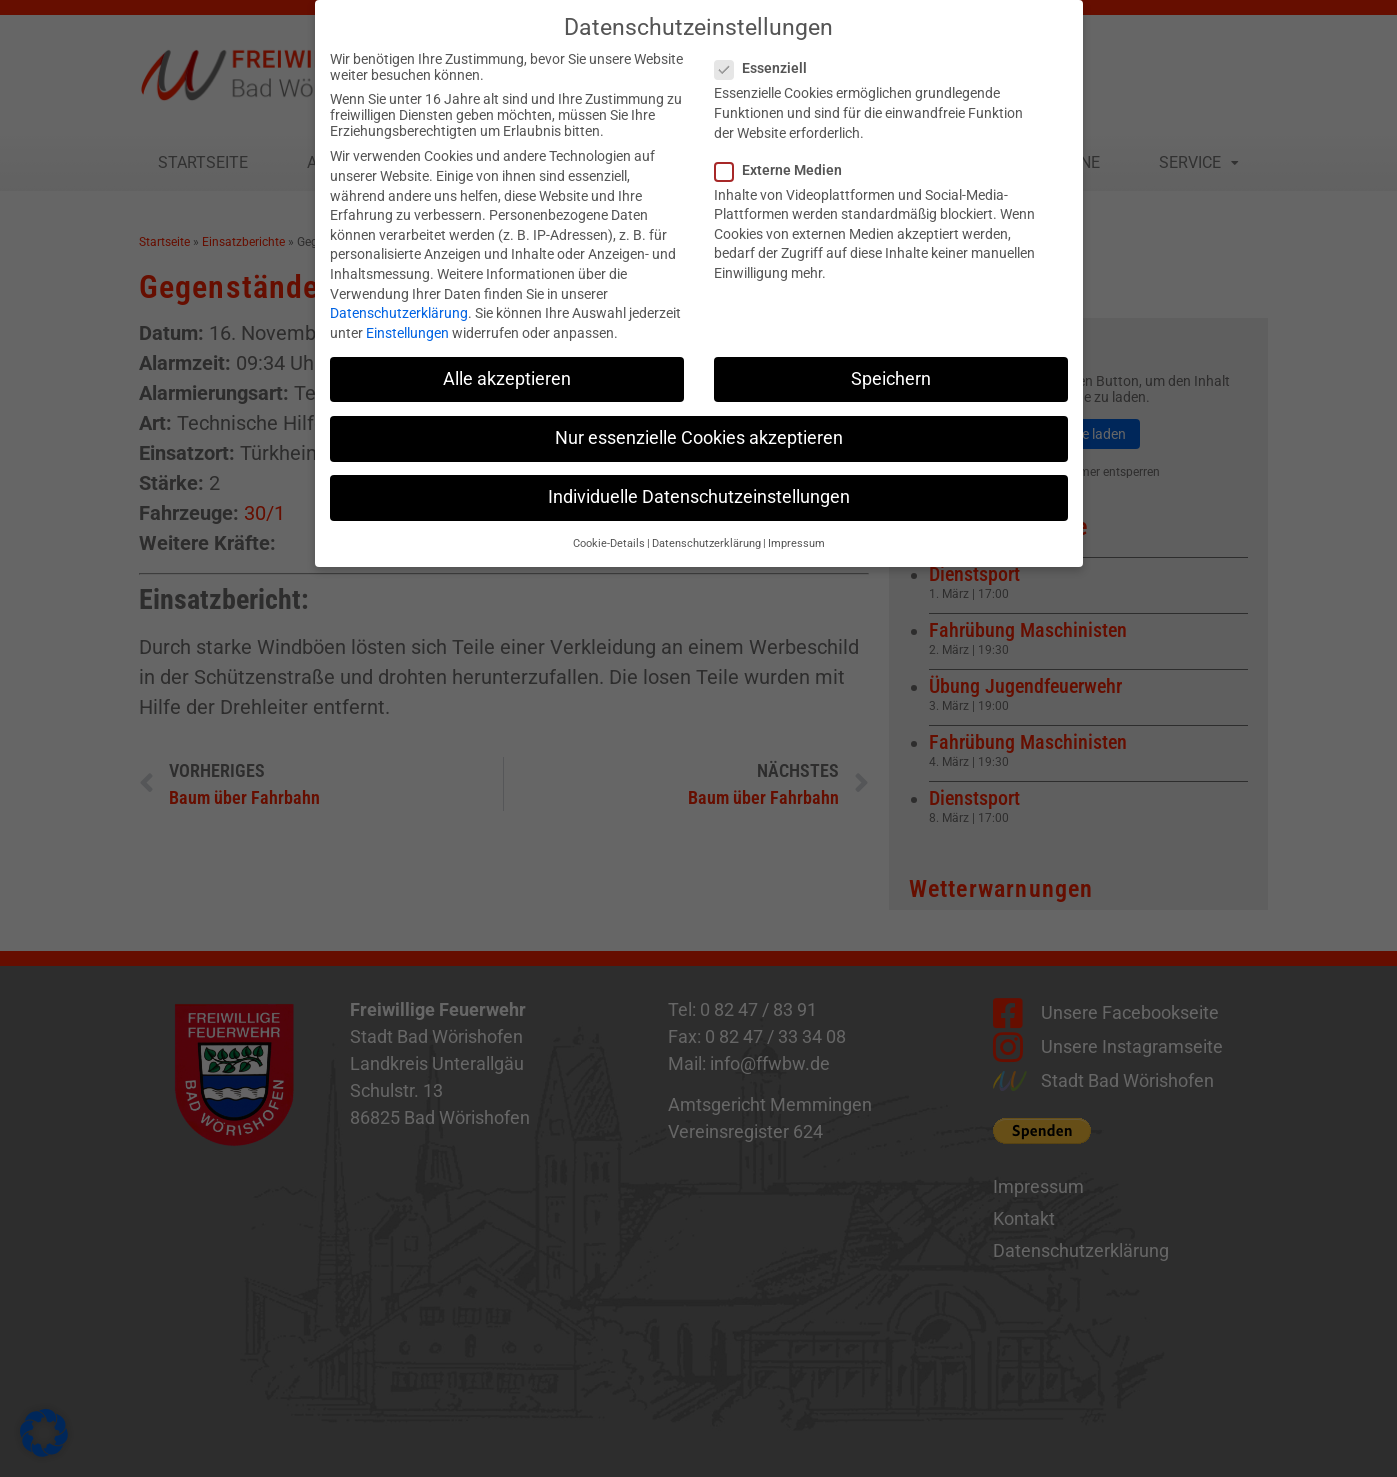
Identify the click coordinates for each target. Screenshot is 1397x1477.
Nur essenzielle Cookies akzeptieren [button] (699, 424)
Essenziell (767, 55)
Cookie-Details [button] (609, 529)
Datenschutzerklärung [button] (706, 529)
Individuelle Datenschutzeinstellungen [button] (699, 483)
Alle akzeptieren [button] (507, 365)
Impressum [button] (796, 529)
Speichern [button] (891, 365)
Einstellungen (407, 319)
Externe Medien (784, 156)
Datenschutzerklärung (399, 299)
